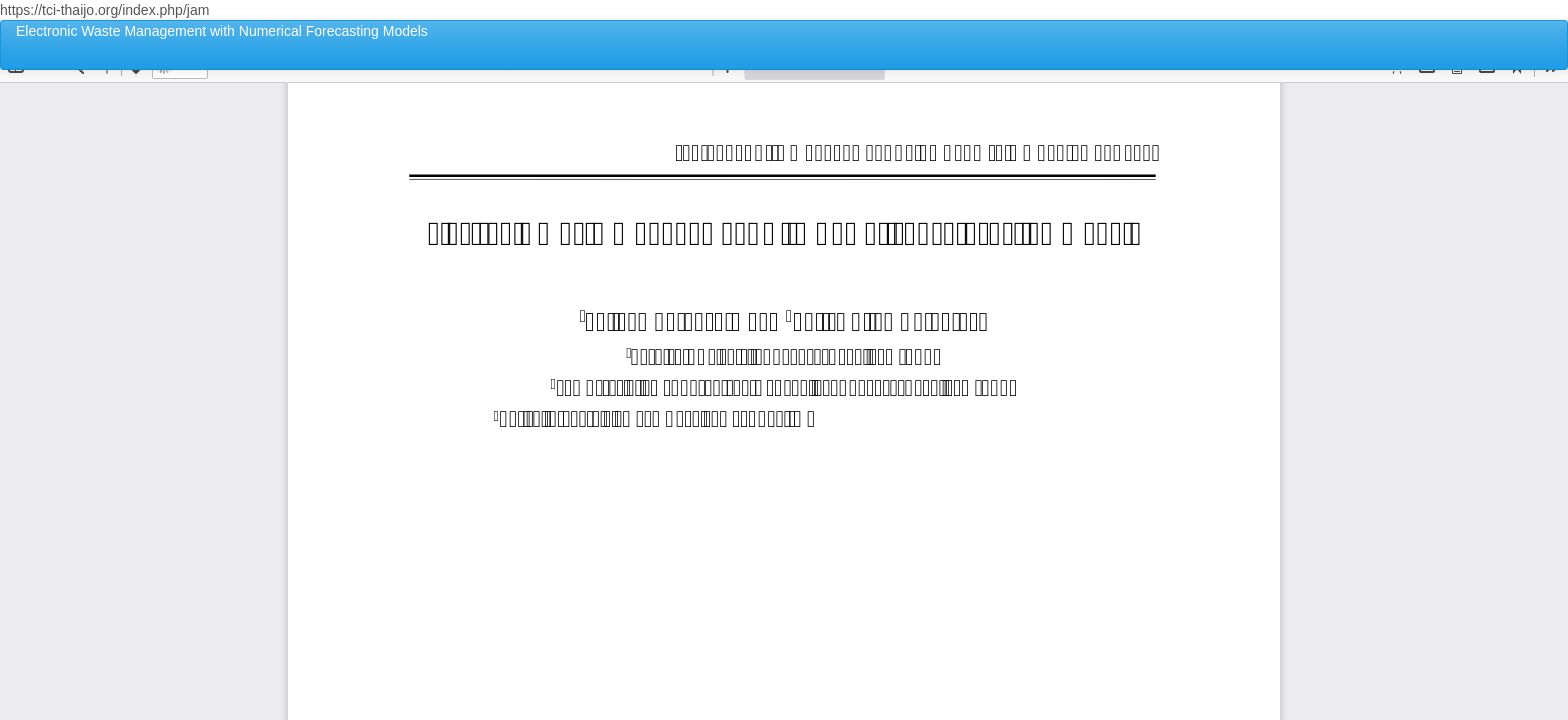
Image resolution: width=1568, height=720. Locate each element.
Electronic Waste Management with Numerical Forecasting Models (222, 31)
